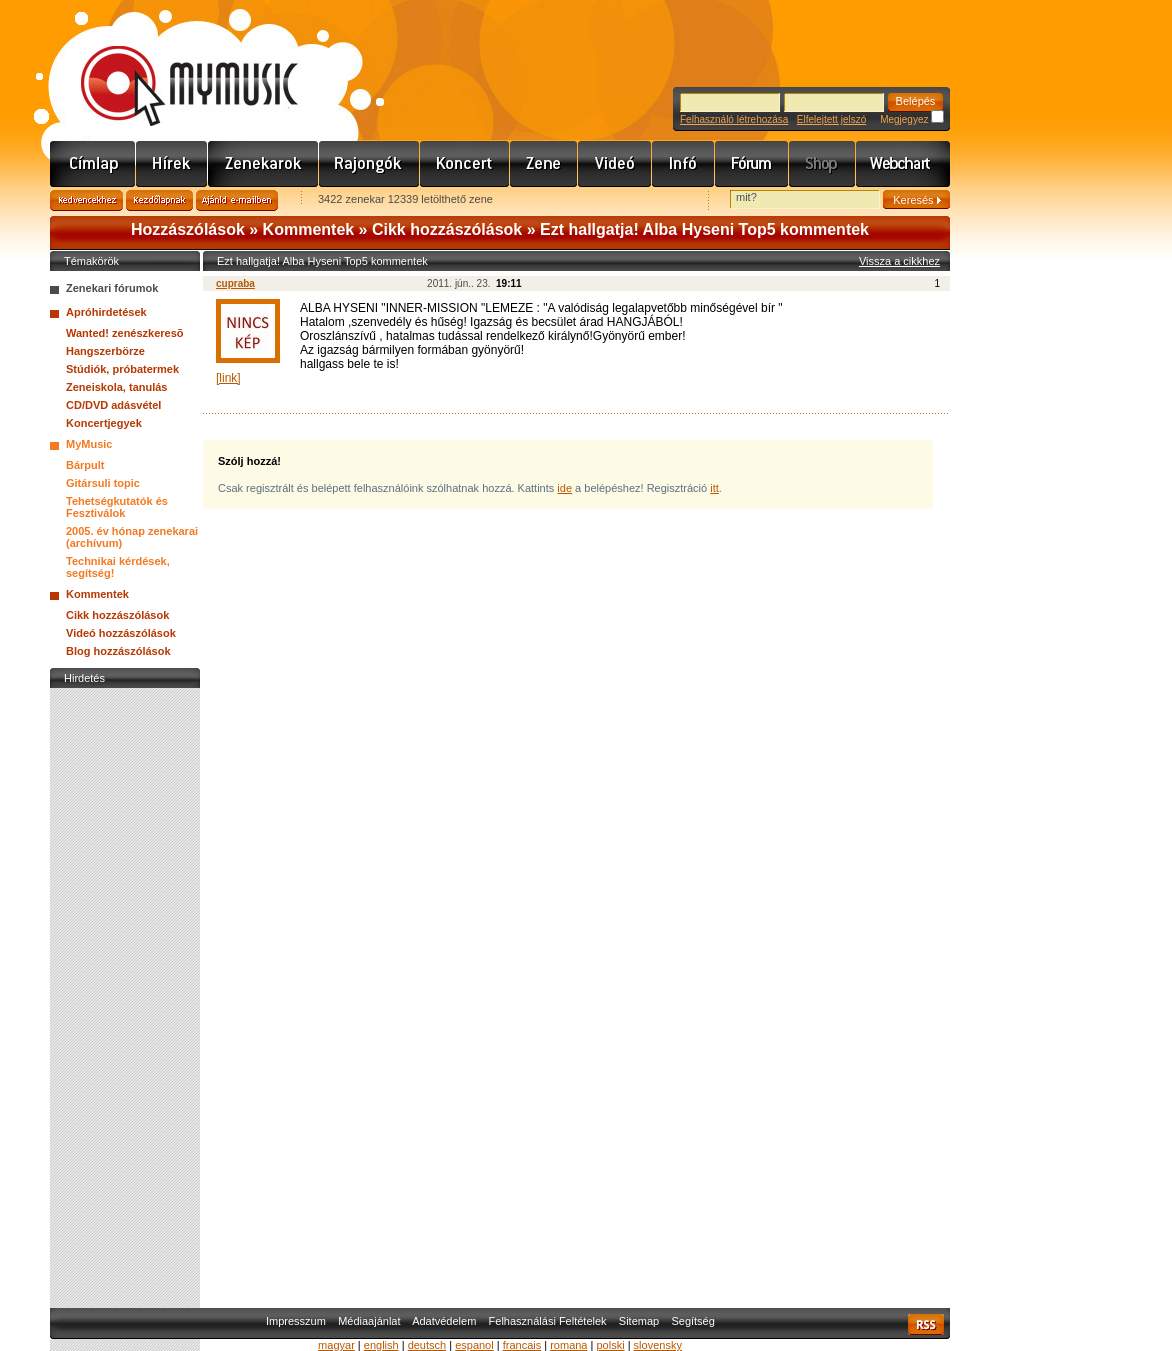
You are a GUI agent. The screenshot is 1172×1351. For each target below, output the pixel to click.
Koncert (465, 164)
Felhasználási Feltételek (548, 1321)
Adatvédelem (444, 1321)
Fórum (752, 164)
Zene (544, 164)
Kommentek (309, 229)
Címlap (93, 164)
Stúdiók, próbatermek (122, 369)
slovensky (658, 1345)
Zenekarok (263, 164)
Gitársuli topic (103, 483)
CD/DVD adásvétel (113, 405)
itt (714, 488)
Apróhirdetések (106, 312)
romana (568, 1345)
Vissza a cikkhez (899, 261)
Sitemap (639, 1321)
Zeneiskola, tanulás (116, 387)
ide (564, 488)
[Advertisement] (125, 993)
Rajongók (369, 164)
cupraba (235, 283)
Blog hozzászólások (118, 651)
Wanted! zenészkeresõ (125, 333)
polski (610, 1345)
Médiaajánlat (369, 1321)
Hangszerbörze (105, 351)
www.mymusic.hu (172, 65)
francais (522, 1345)
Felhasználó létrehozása (734, 119)
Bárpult (85, 465)
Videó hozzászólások (121, 633)
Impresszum (296, 1321)
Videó (615, 164)
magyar (336, 1345)
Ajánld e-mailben (237, 200)
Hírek (172, 164)
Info (683, 164)
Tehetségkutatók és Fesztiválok (117, 507)
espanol (474, 1345)
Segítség (692, 1321)
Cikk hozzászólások (447, 229)
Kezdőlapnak (159, 200)
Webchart (903, 164)
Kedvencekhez (86, 200)
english (381, 1345)
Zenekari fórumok (112, 288)
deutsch (427, 1345)
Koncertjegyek (104, 423)
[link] (228, 378)
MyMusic (89, 444)
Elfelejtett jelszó (831, 119)
